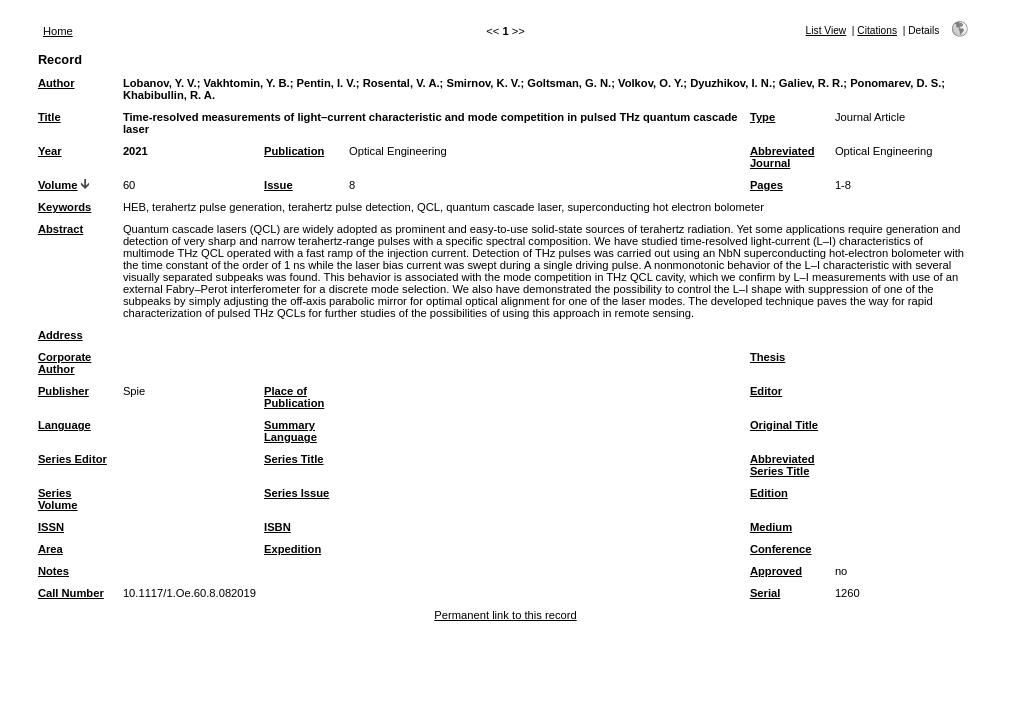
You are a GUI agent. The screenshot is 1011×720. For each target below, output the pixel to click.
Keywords (64, 207)
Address (60, 335)
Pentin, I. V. (326, 83)
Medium (771, 527)
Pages (766, 185)
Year (50, 151)
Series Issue (296, 493)
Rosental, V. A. (401, 83)
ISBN (277, 527)
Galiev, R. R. (811, 83)
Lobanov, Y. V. (160, 83)
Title (49, 117)
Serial (765, 593)
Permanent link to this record (505, 615)
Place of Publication (294, 397)
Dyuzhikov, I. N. (731, 83)
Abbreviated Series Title (782, 465)
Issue (278, 185)
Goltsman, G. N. (569, 83)
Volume (58, 185)
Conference (781, 549)
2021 (135, 151)
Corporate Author (64, 363)
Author (56, 83)
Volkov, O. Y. (650, 83)
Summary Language (290, 431)
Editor (766, 391)
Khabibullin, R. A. (169, 95)
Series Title (294, 459)
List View (826, 30)
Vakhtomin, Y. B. (247, 83)
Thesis (767, 357)
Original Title (784, 425)
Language (64, 425)
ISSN (51, 527)
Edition (769, 493)
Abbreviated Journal (782, 157)
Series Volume (58, 499)
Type (762, 117)
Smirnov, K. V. (483, 83)
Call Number (71, 593)
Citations (877, 30)
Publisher (63, 391)
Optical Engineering (398, 151)
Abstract (60, 229)
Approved (776, 571)
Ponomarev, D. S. (895, 83)
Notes (53, 571)
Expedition (292, 549)
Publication (294, 151)
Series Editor (72, 459)
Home (58, 31)
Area (50, 549)
